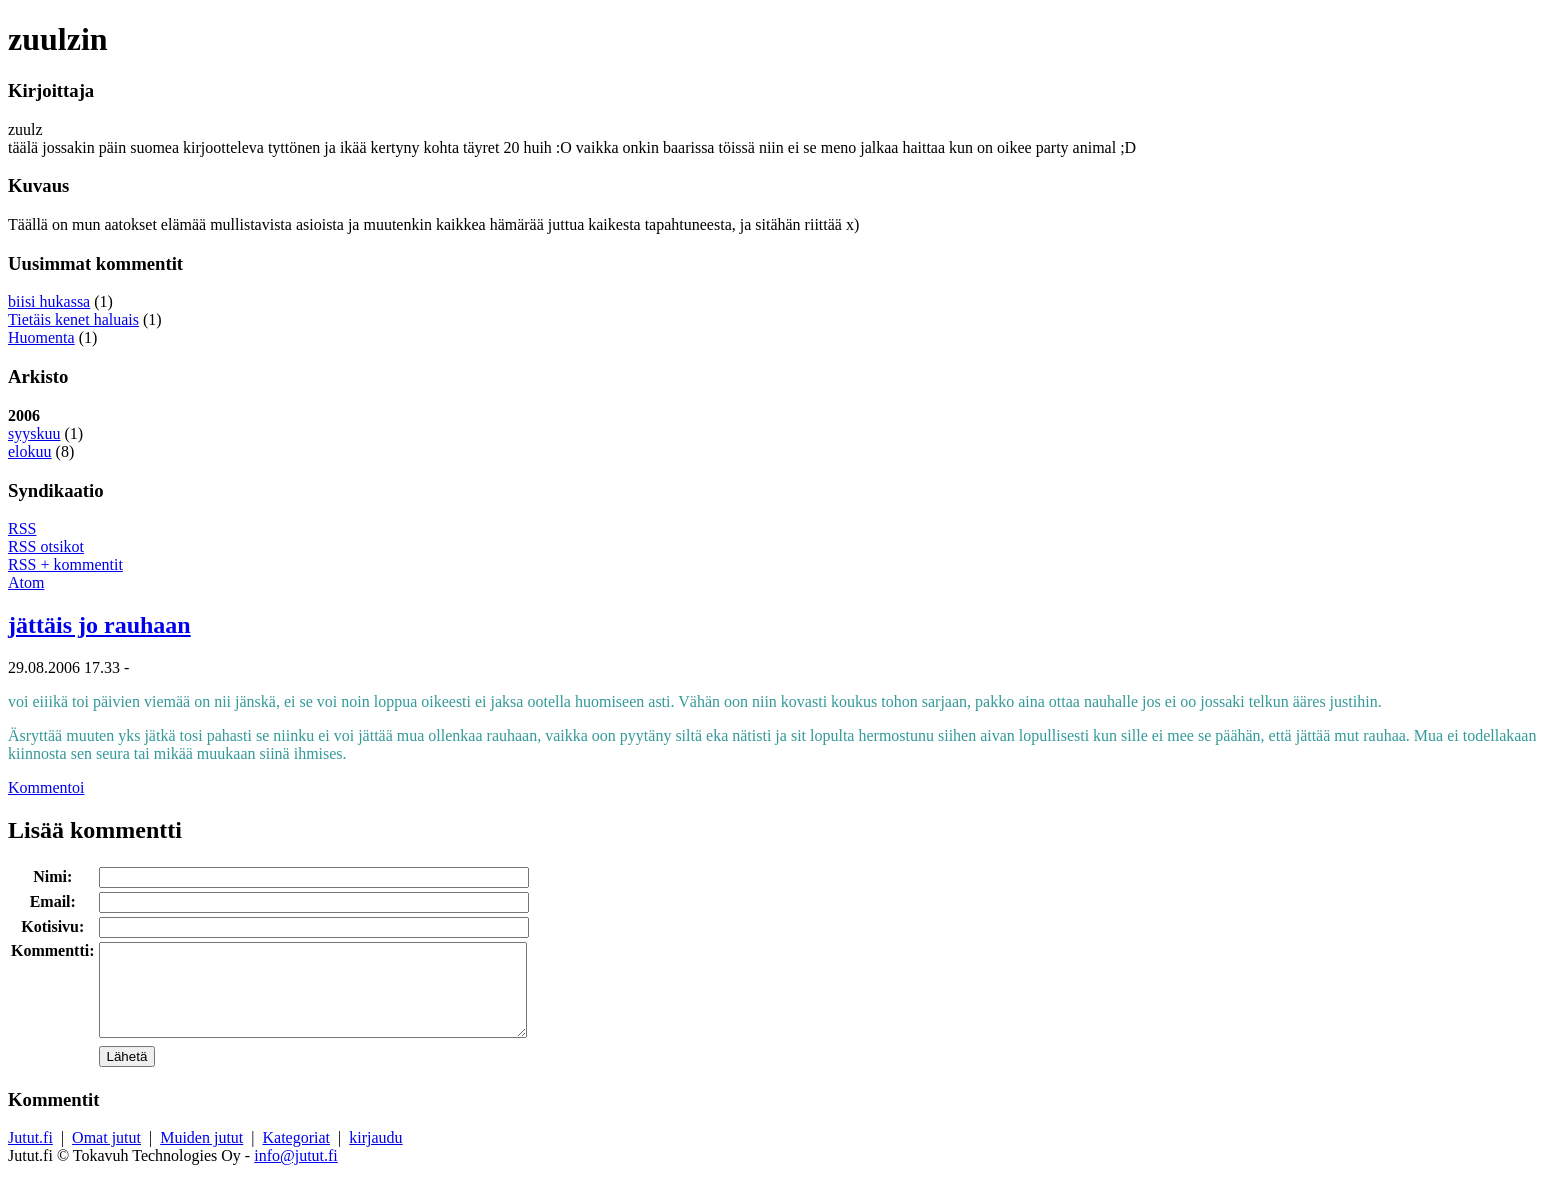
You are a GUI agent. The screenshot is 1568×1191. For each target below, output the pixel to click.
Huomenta (41, 337)
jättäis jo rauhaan (99, 625)
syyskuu (34, 433)
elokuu (30, 451)
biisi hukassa (49, 301)
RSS (22, 528)
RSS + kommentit (65, 564)
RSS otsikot (46, 546)
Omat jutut (106, 1155)
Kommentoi (46, 787)
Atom (26, 582)
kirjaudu (375, 1155)
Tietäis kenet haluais (73, 319)
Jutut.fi (30, 1155)
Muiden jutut (201, 1155)
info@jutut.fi (296, 1173)
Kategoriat (297, 1155)
